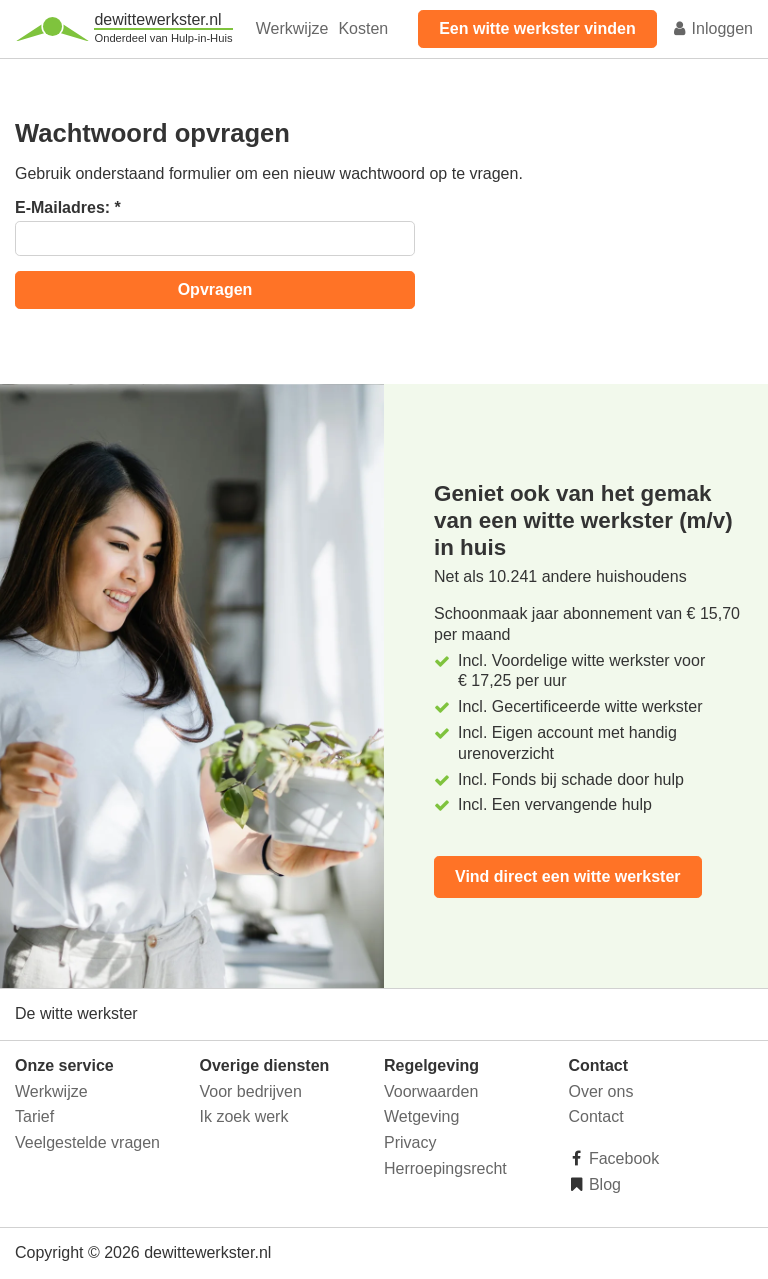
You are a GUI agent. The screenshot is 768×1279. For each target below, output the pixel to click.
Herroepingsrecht (445, 1168)
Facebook (622, 1158)
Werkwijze (292, 28)
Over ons (601, 1091)
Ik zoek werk (244, 1116)
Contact (596, 1116)
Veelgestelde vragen (87, 1142)
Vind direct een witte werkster (568, 876)
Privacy (410, 1142)
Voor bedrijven (251, 1091)
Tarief (34, 1116)
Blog (603, 1184)
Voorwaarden (431, 1091)
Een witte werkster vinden (537, 28)
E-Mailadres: (68, 208)
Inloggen (712, 28)
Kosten (363, 28)
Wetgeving (421, 1116)
